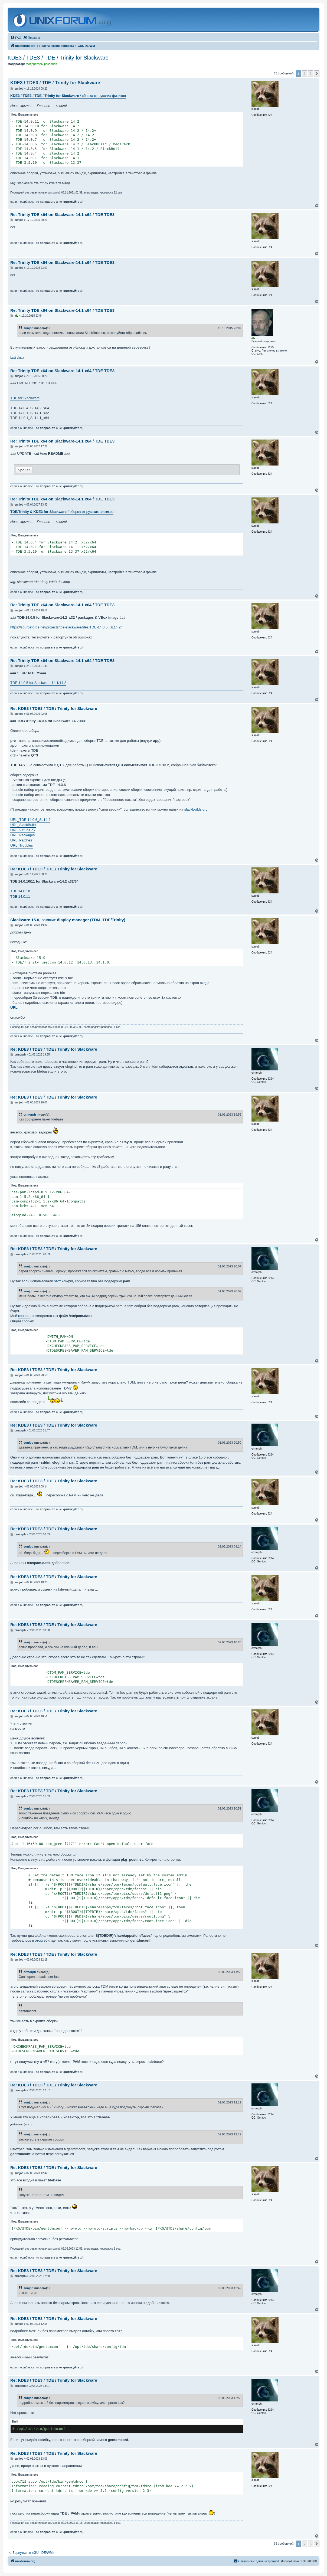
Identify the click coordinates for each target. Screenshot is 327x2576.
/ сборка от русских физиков (68, 96)
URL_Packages (22, 835)
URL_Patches (21, 840)
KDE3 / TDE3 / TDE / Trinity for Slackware (58, 58)
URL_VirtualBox (22, 830)
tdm (76, 1854)
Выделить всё (28, 114)
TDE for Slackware (25, 398)
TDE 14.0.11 (20, 896)
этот (57, 1281)
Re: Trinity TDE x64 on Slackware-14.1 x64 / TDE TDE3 (62, 214)
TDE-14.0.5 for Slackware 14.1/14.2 (38, 683)
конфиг (24, 1316)
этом (38, 1940)
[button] (316, 73)
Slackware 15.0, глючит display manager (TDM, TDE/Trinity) (67, 919)
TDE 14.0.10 (20, 891)
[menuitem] (15, 37)
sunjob (28, 328)
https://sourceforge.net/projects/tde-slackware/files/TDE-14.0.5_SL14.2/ (66, 627)
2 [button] (304, 73)
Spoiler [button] (24, 469)
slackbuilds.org (196, 809)
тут (181, 1457)
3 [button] (311, 73)
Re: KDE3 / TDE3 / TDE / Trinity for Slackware (53, 708)
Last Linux (17, 357)
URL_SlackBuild (23, 825)
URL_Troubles (21, 845)
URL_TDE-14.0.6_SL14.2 (30, 820)
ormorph (30, 1114)
